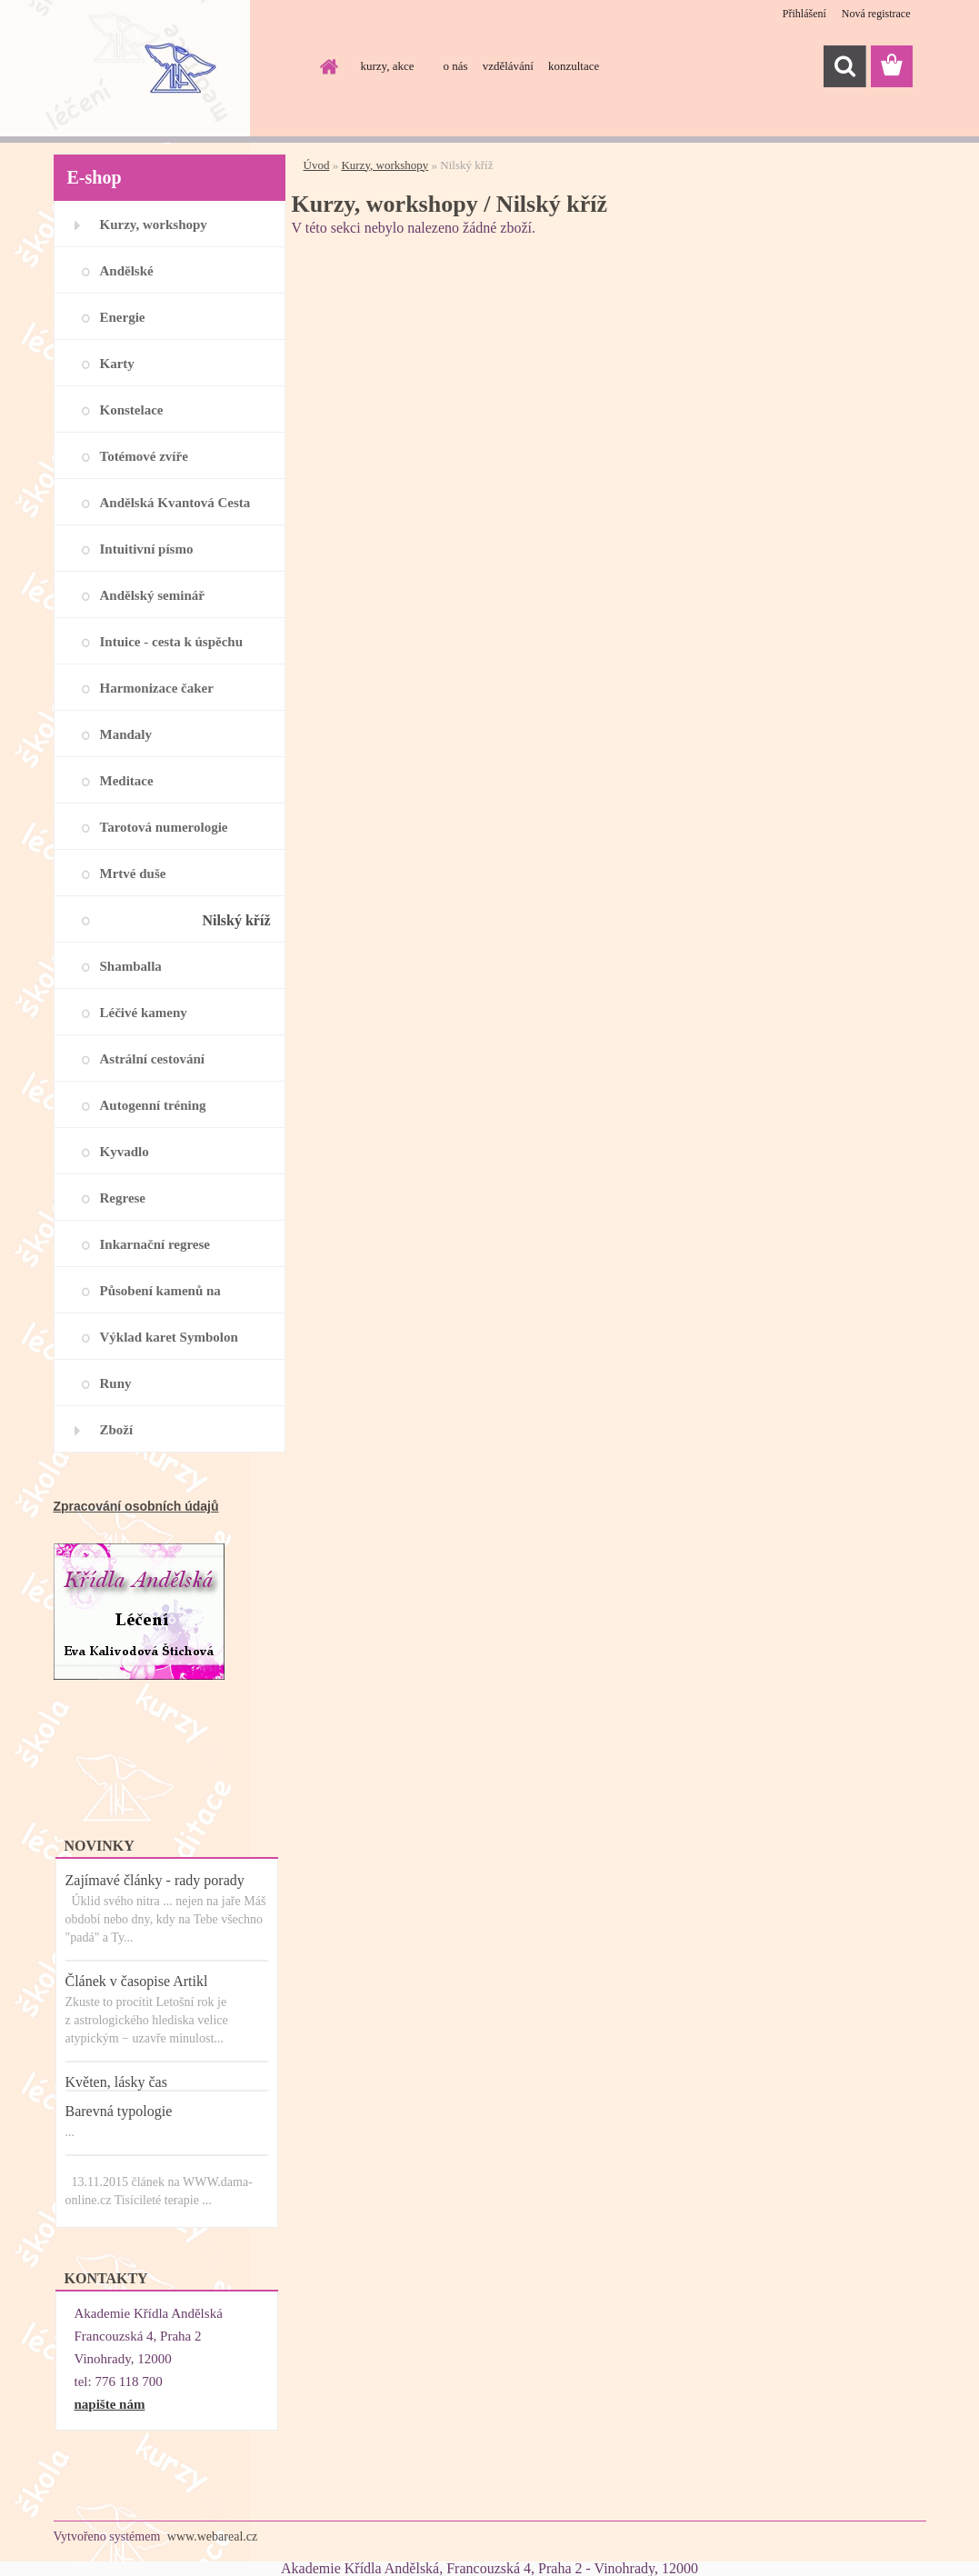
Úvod (317, 165)
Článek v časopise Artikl (136, 1981)
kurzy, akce (388, 66)
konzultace (573, 66)
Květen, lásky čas (116, 2082)
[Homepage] (326, 66)
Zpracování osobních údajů (136, 1506)
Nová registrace (876, 13)
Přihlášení (804, 13)
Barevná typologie (119, 2111)
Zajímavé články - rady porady (155, 1880)
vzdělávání (508, 66)
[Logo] (179, 67)
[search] (844, 66)
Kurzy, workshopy (384, 165)
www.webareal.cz (212, 2536)
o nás (456, 66)
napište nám (110, 2404)
